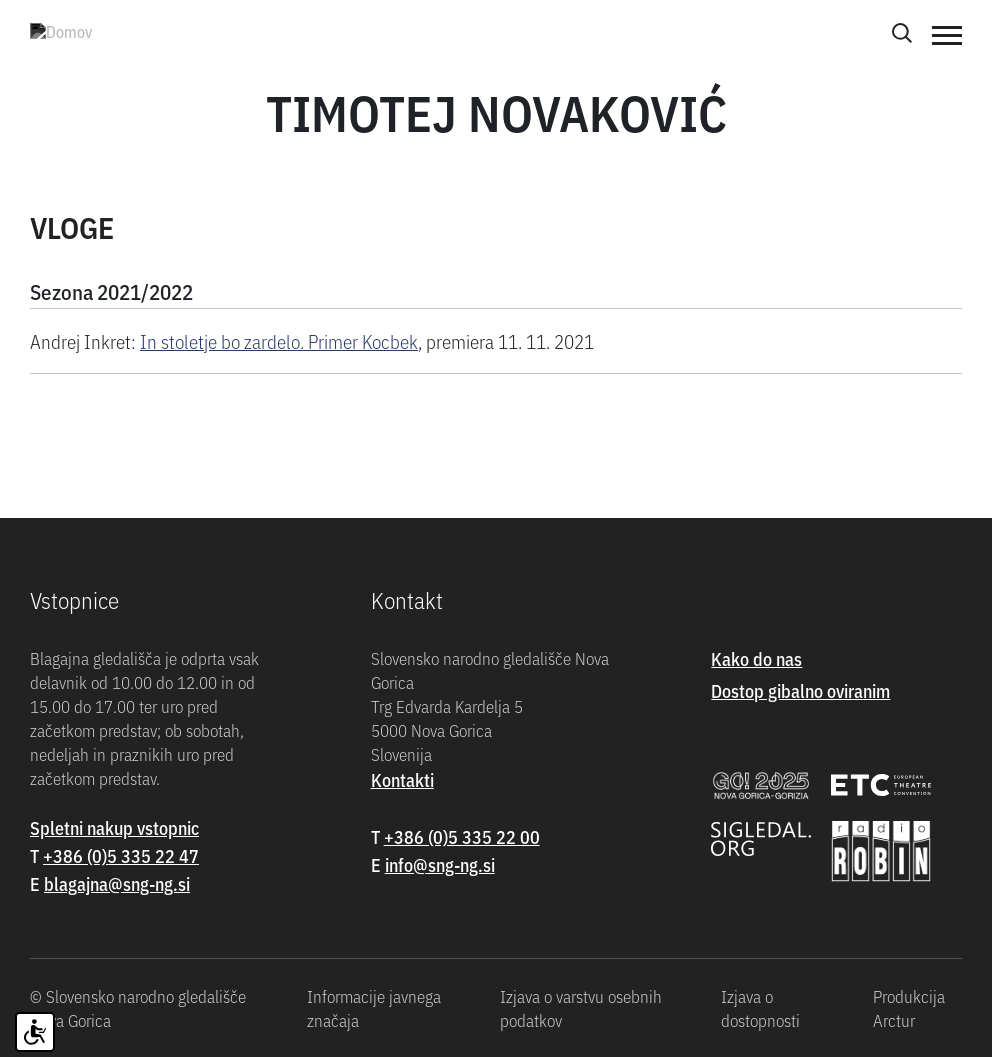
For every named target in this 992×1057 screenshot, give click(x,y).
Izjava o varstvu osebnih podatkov (581, 1008)
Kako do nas (756, 658)
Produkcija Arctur (909, 1008)
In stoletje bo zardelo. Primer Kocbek (279, 340)
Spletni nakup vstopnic (114, 827)
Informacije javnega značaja (374, 1008)
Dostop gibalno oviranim (800, 690)
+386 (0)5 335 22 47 (121, 855)
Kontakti (402, 779)
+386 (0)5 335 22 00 (462, 836)
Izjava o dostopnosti (760, 1008)
